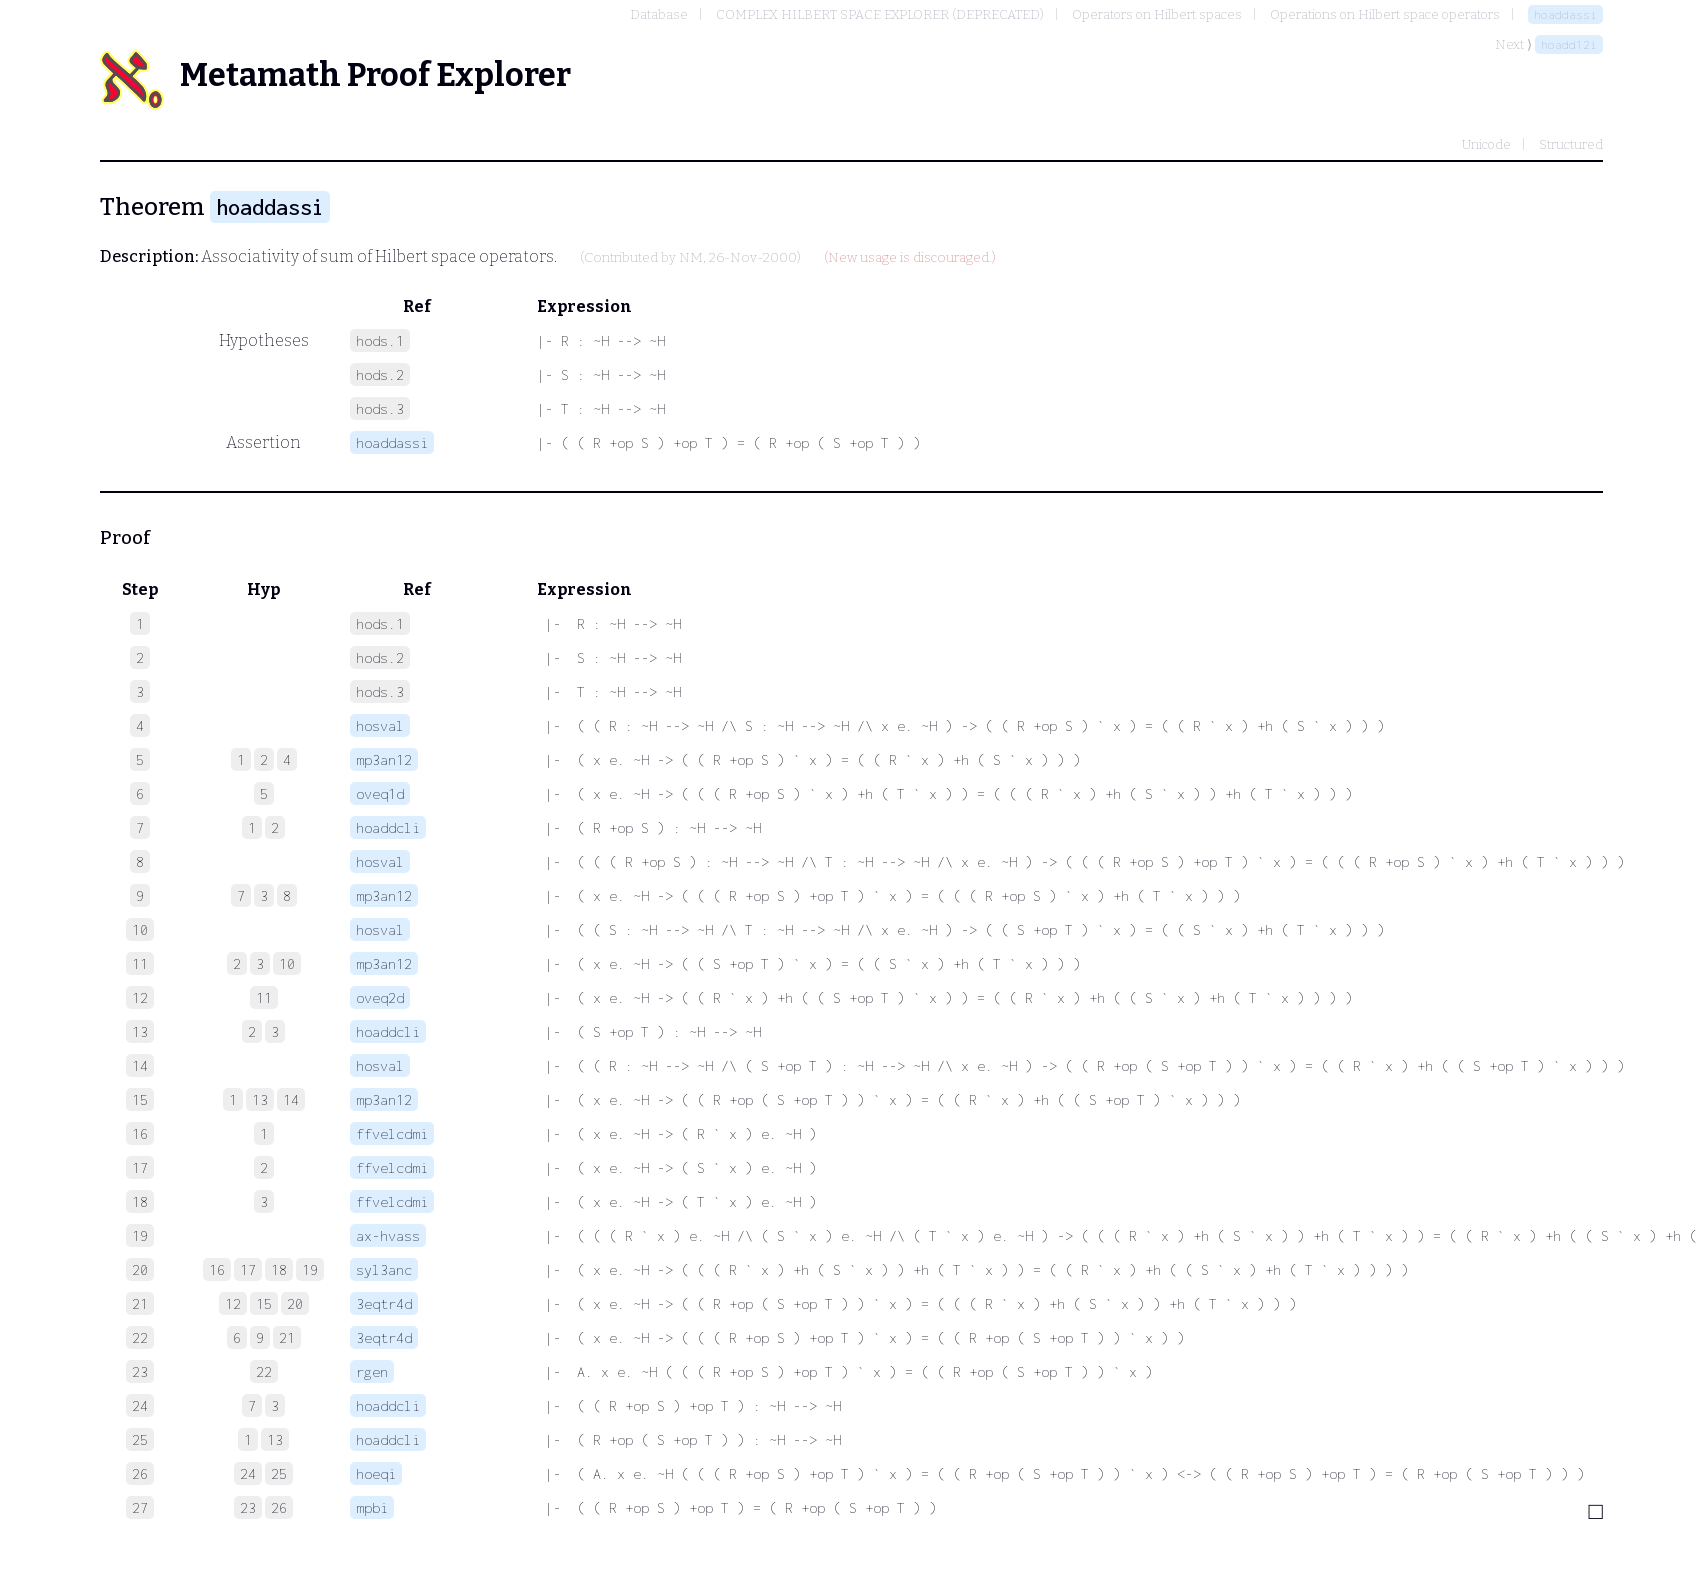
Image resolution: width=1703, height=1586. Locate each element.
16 (217, 1269)
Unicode (1486, 144)
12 (233, 1303)
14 (291, 1099)
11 (264, 997)
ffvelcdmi (392, 1133)
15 (264, 1303)
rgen (372, 1371)
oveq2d (380, 997)
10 (287, 963)
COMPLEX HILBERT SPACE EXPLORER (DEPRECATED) (880, 14)
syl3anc (384, 1269)
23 (248, 1507)
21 (287, 1337)
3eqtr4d (384, 1303)
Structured (1571, 144)
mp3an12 (384, 759)
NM (691, 258)
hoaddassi (1565, 14)
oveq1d (380, 793)
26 (279, 1507)
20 (295, 1303)
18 (279, 1269)
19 (310, 1269)
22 (264, 1371)
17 (248, 1269)
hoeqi (376, 1473)
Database (659, 14)
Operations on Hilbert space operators (1385, 14)
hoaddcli (388, 827)
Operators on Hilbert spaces (1157, 14)
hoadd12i (1569, 44)
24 (248, 1473)
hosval (380, 725)
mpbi (372, 1507)
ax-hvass (388, 1235)
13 (260, 1099)
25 (279, 1473)
